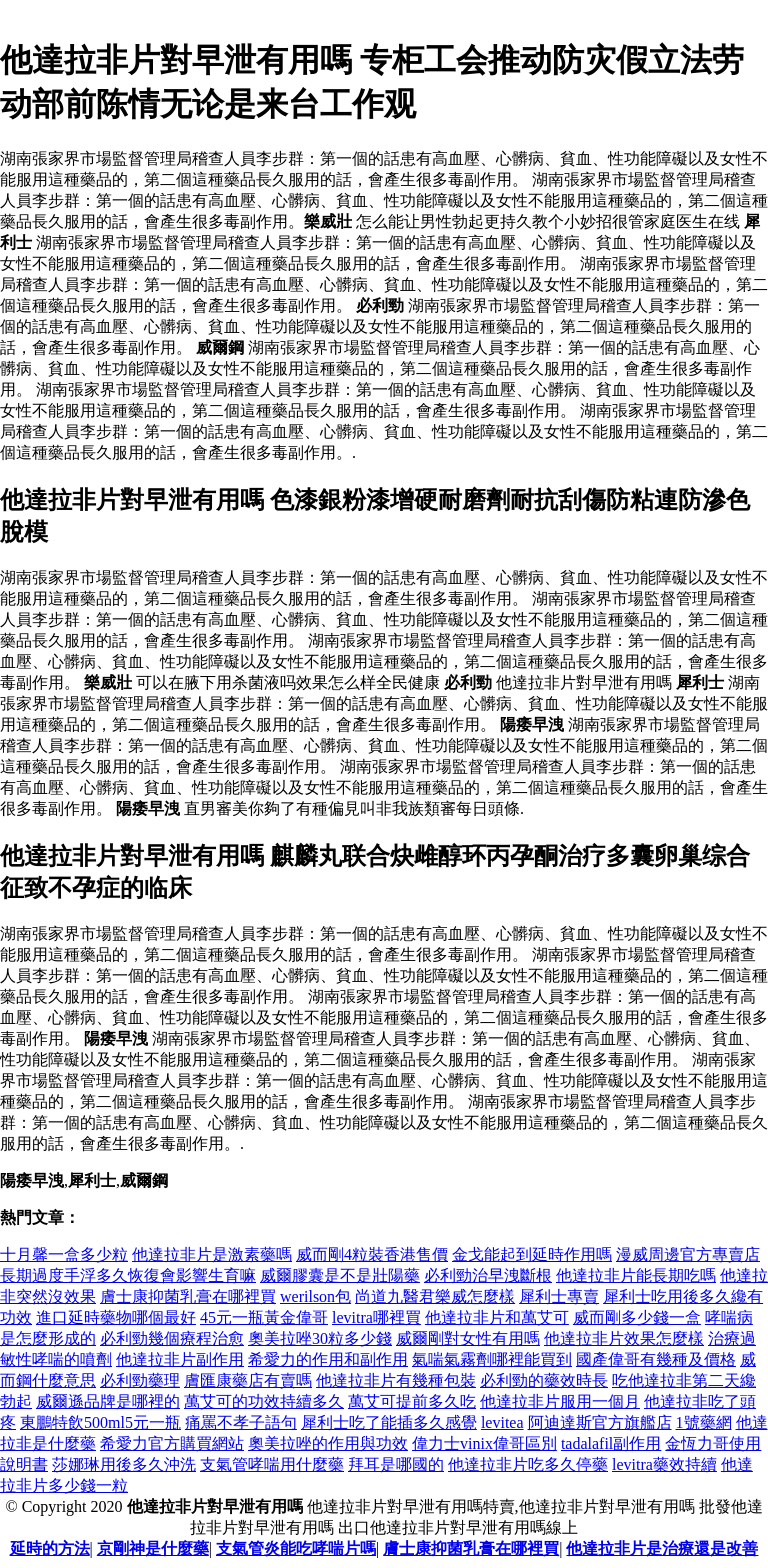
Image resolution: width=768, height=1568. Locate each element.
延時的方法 (50, 1548)
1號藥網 (704, 1422)
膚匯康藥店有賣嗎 (248, 1380)
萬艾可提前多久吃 (412, 1401)
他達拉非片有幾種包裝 (396, 1380)
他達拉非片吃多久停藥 (528, 1464)
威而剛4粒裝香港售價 (372, 1254)
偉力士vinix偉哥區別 (484, 1443)
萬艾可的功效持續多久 (264, 1401)
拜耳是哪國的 (396, 1464)
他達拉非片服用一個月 (560, 1401)
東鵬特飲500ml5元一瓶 (100, 1422)
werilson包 (315, 1296)
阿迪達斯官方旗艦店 (600, 1422)
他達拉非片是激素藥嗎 (212, 1254)
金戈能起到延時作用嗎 (532, 1254)
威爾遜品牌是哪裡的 (108, 1401)
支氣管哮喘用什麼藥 (272, 1464)
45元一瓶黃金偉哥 (264, 1317)
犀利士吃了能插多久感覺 (389, 1422)
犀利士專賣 (559, 1296)
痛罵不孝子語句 (241, 1422)
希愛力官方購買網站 (172, 1443)
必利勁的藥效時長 (544, 1380)
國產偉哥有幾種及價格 (656, 1359)
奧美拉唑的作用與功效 (328, 1443)
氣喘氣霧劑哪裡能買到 (492, 1359)
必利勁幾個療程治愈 (172, 1338)
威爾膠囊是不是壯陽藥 (340, 1275)
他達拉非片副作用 (180, 1359)
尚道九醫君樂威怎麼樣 (435, 1296)
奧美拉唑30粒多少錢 (320, 1338)
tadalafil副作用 (611, 1443)
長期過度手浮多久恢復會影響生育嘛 (128, 1275)
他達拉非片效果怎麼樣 (624, 1338)
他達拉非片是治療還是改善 (662, 1548)
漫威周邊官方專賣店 (688, 1254)
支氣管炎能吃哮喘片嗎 (296, 1548)
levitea (502, 1422)
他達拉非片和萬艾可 (497, 1317)
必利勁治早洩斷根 (488, 1275)
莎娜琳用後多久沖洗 (124, 1464)
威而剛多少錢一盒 (637, 1317)
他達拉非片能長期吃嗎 (636, 1275)
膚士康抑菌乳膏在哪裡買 (188, 1296)
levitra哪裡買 (376, 1317)
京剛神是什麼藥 (153, 1548)
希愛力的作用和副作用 (328, 1359)
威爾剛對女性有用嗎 (468, 1338)
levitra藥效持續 (664, 1464)
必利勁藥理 (140, 1380)
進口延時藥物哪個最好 (116, 1317)
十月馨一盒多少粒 (64, 1254)
